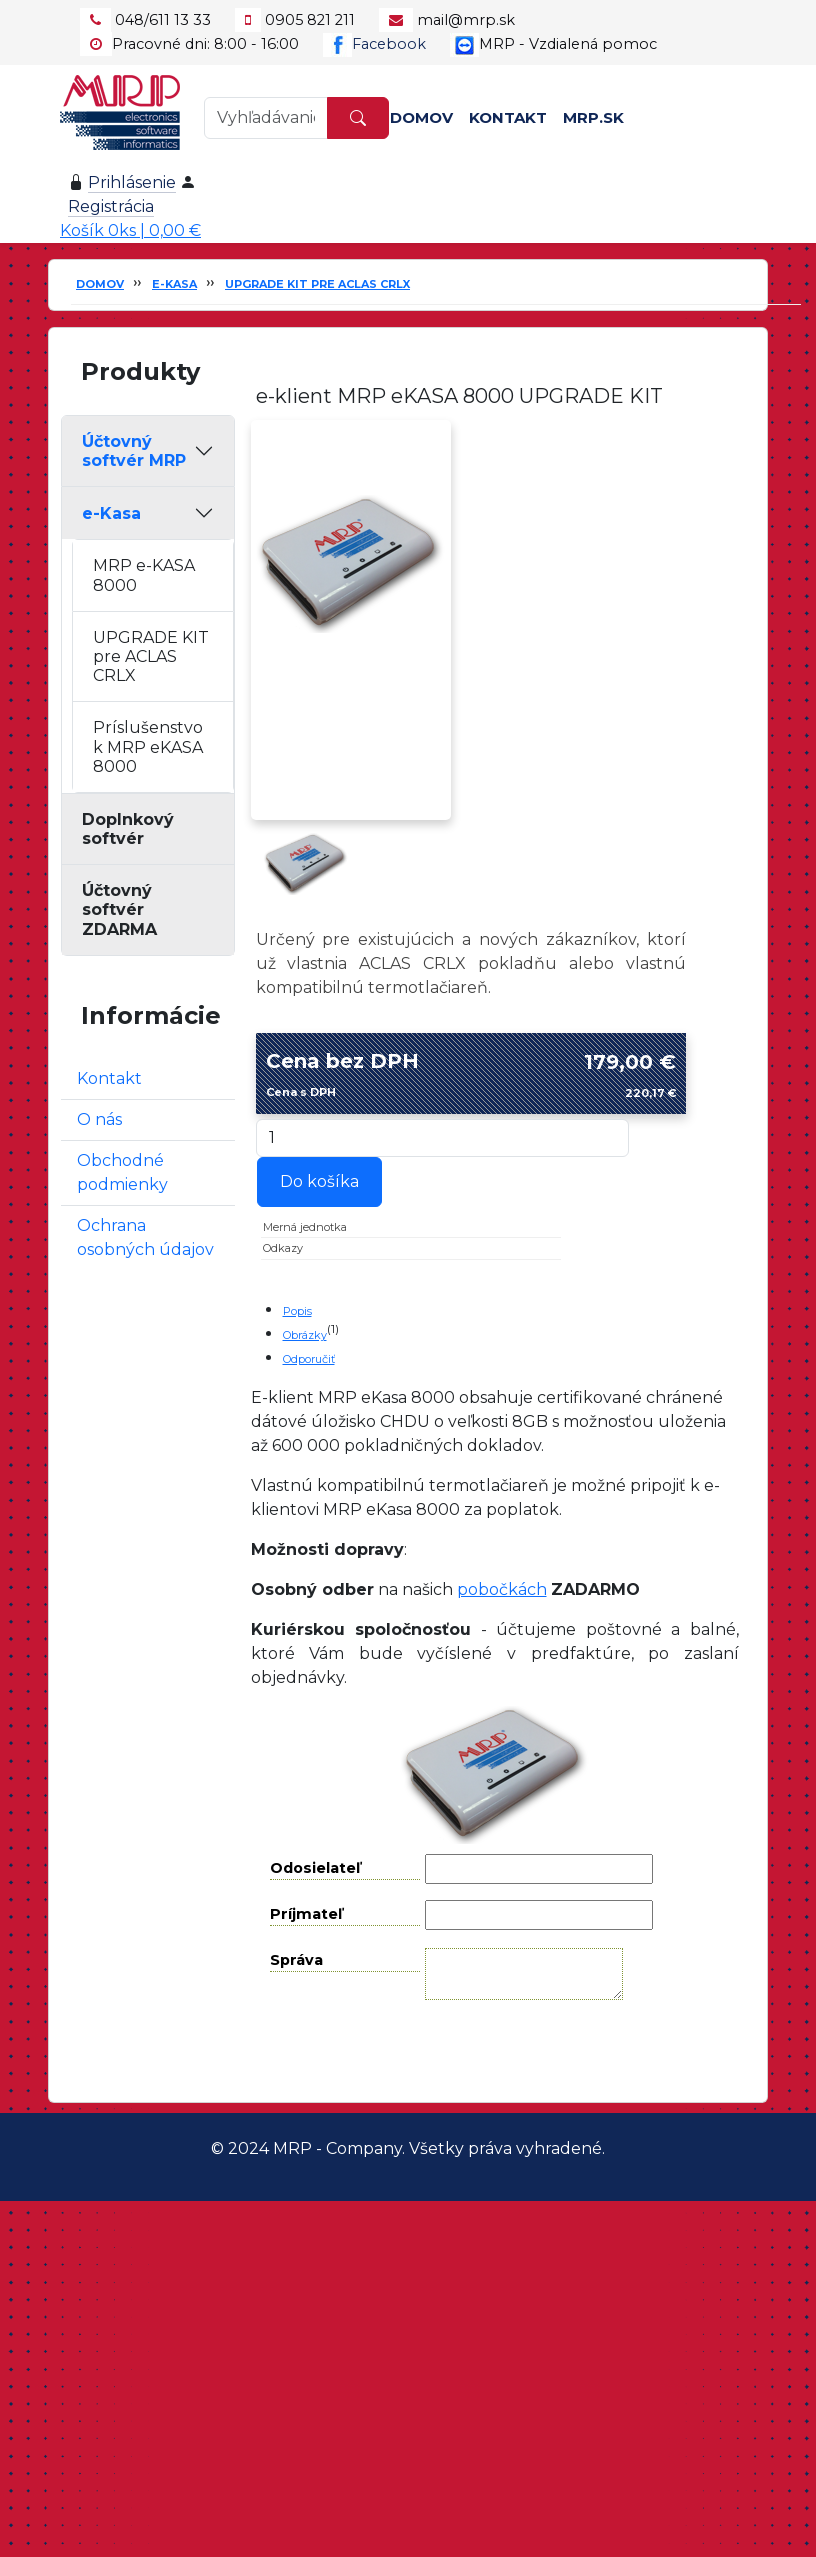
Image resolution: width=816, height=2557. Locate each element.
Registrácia (111, 206)
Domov (421, 117)
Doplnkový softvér (128, 829)
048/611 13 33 (163, 20)
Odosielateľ (315, 1868)
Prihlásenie (132, 182)
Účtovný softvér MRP (134, 451)
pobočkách (502, 1589)
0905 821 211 (310, 20)
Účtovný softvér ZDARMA (119, 909)
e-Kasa (174, 284)
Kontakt (508, 117)
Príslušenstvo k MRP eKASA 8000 (148, 746)
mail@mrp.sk (466, 20)
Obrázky (305, 1335)
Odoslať (510, 2050)
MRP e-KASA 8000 (144, 575)
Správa (296, 1960)
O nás (99, 1119)
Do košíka (319, 1181)
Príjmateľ (306, 1914)
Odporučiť (309, 1359)
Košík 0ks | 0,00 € (130, 230)
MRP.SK (593, 117)
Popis (297, 1311)
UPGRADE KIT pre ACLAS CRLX (317, 284)
